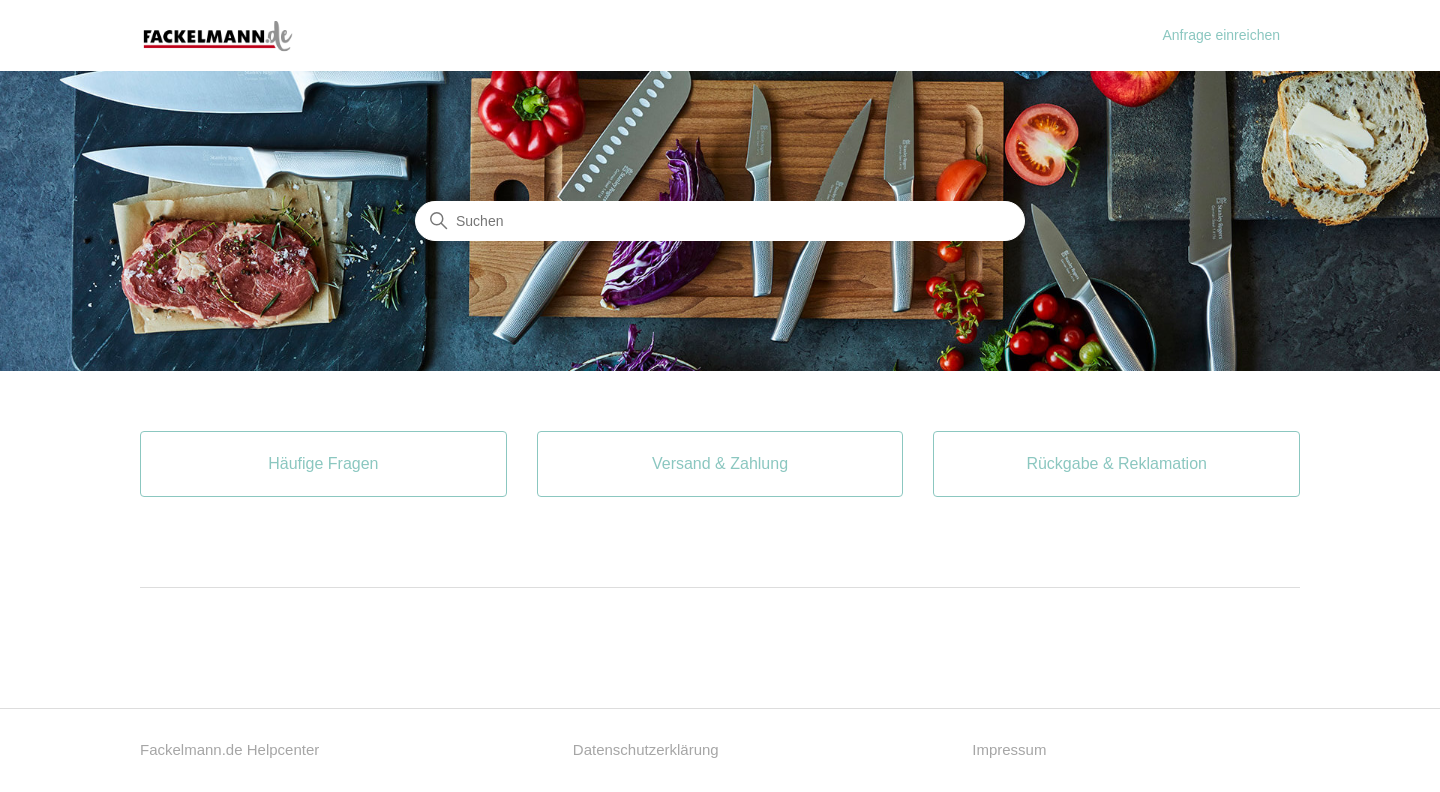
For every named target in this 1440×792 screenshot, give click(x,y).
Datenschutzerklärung (646, 749)
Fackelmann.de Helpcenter (229, 749)
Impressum (1009, 749)
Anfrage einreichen (1221, 35)
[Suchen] (720, 221)
